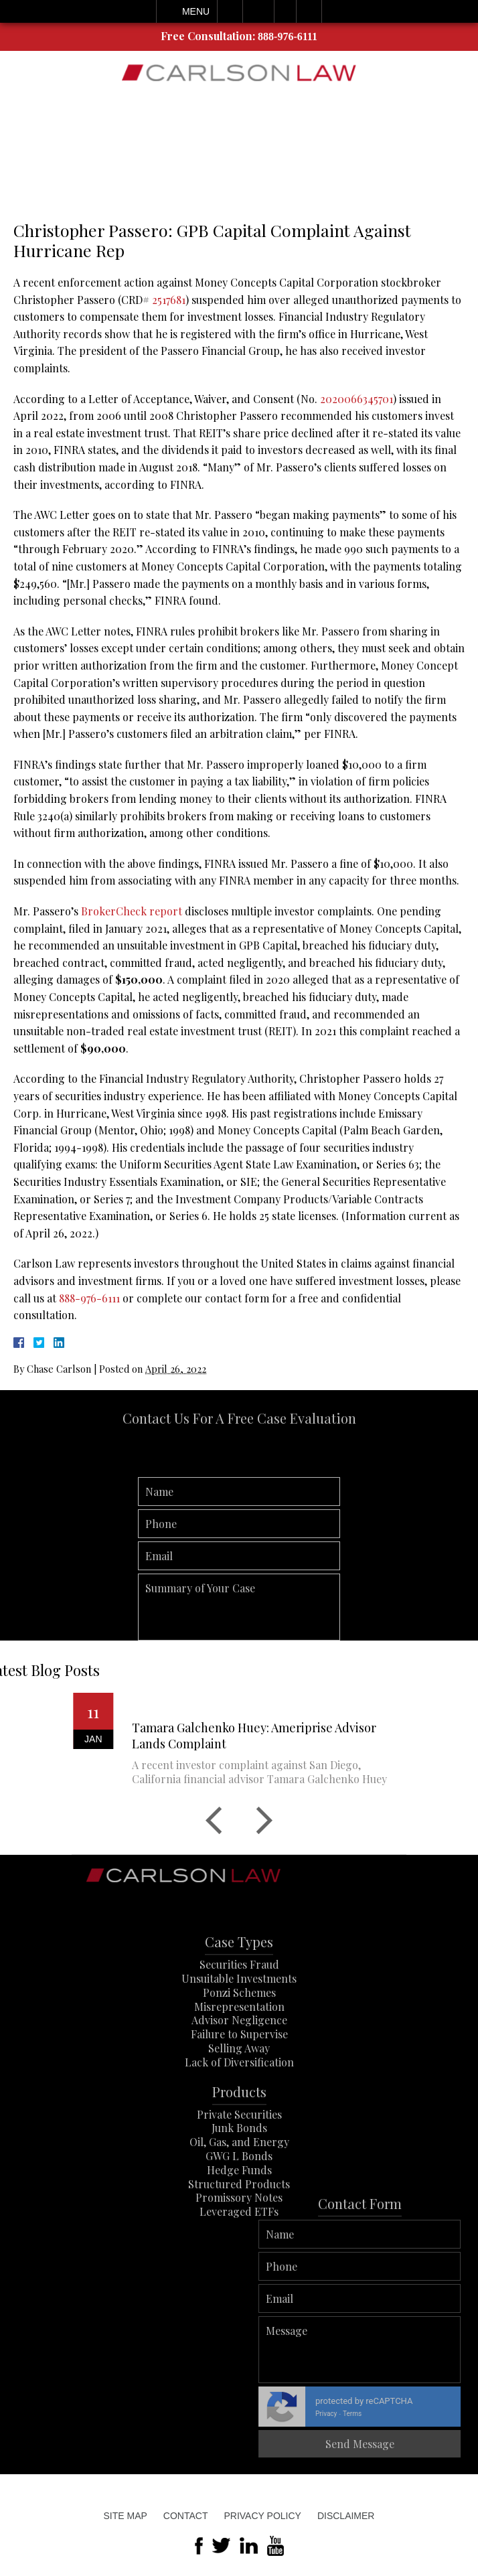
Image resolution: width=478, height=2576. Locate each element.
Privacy (438, 2413)
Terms (464, 2413)
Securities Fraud (239, 2000)
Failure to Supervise (239, 2069)
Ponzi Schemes (239, 2028)
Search (309, 11)
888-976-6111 (287, 36)
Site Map (125, 2515)
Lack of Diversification (239, 2098)
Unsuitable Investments (239, 2014)
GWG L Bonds (239, 2191)
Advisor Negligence (239, 2055)
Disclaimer (346, 2515)
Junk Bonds (239, 2163)
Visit (285, 11)
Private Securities (239, 2149)
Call (230, 11)
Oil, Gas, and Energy (239, 2177)
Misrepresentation (239, 2041)
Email (258, 11)
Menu (196, 11)
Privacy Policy (262, 2515)
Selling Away (239, 2083)
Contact (185, 2515)
